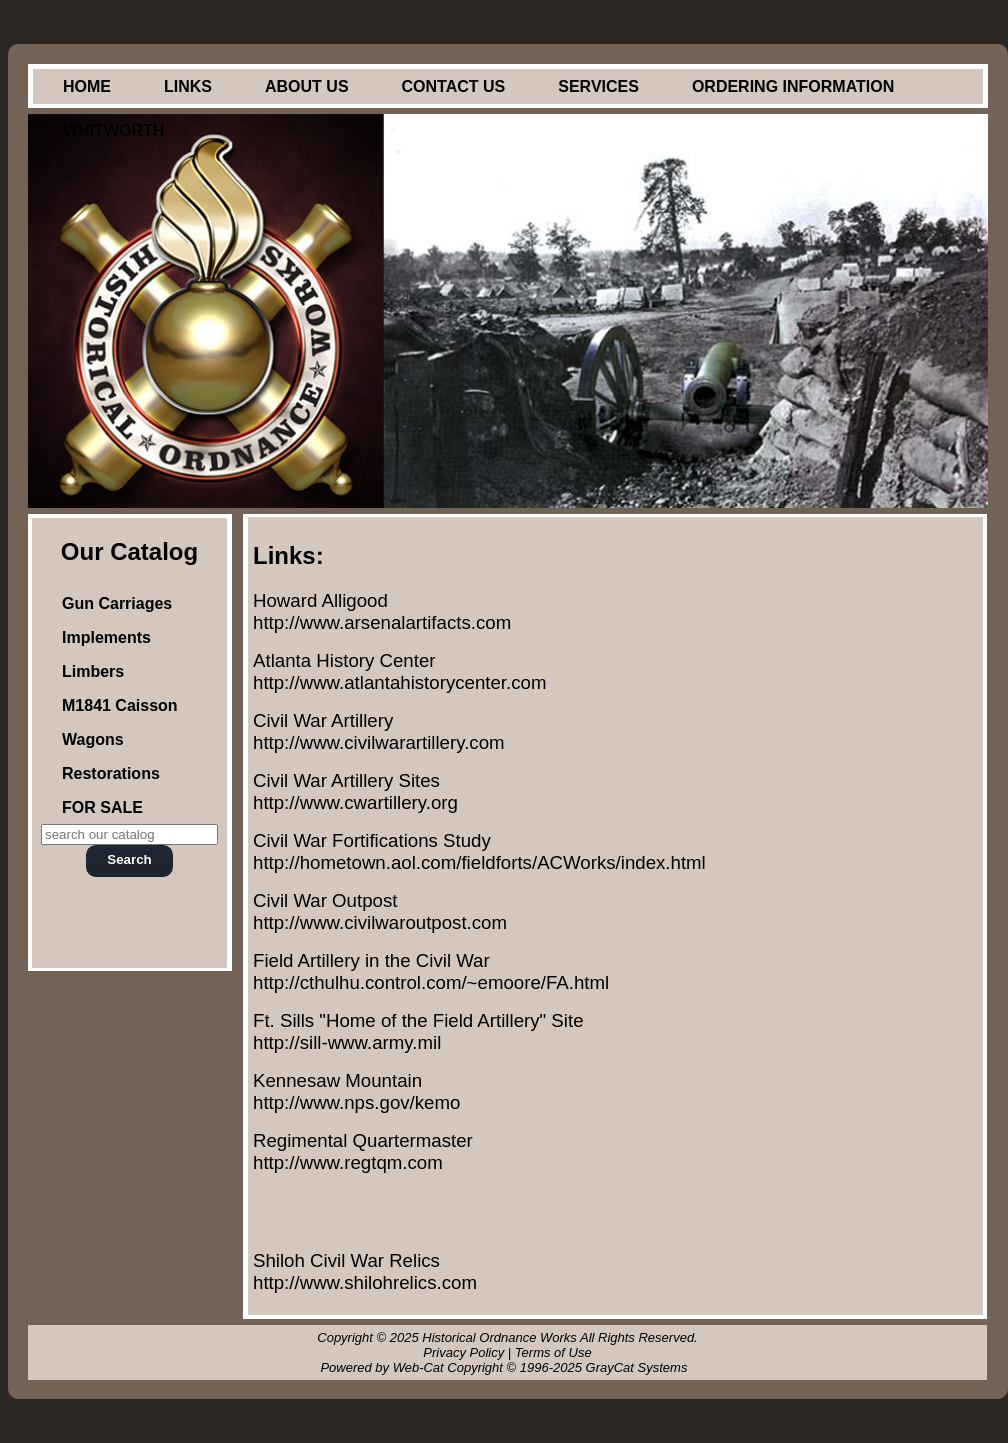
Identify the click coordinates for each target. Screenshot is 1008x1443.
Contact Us (454, 86)
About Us (307, 86)
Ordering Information (793, 86)
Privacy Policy (463, 1352)
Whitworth (113, 130)
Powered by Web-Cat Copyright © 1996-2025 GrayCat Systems (507, 1367)
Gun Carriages (117, 603)
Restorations (111, 773)
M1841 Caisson (120, 705)
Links (188, 86)
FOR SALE (102, 807)
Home (87, 86)
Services (598, 86)
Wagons (93, 739)
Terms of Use (553, 1352)
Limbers (93, 671)
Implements (106, 637)
